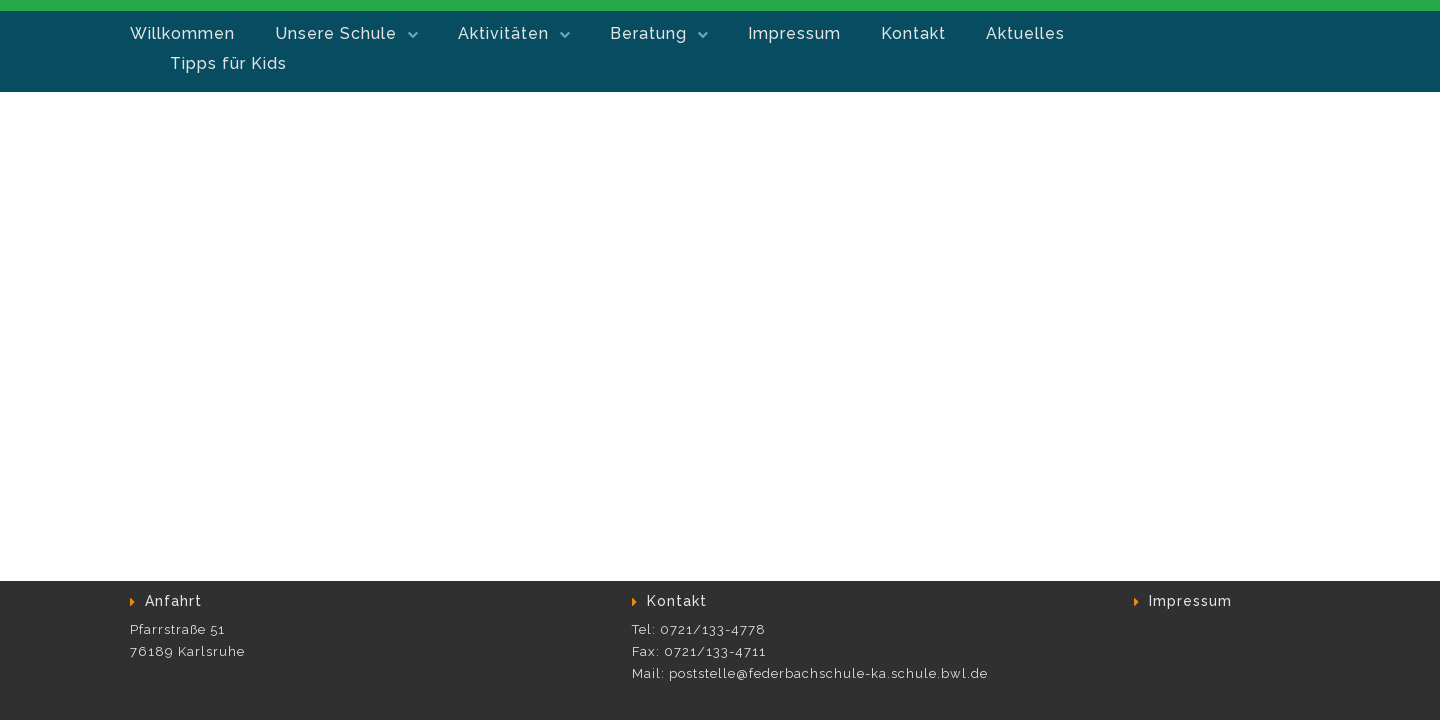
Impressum (794, 33)
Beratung (648, 33)
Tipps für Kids (228, 63)
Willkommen (182, 33)
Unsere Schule (336, 33)
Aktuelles (1025, 33)
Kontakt (913, 33)
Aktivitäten (503, 33)
